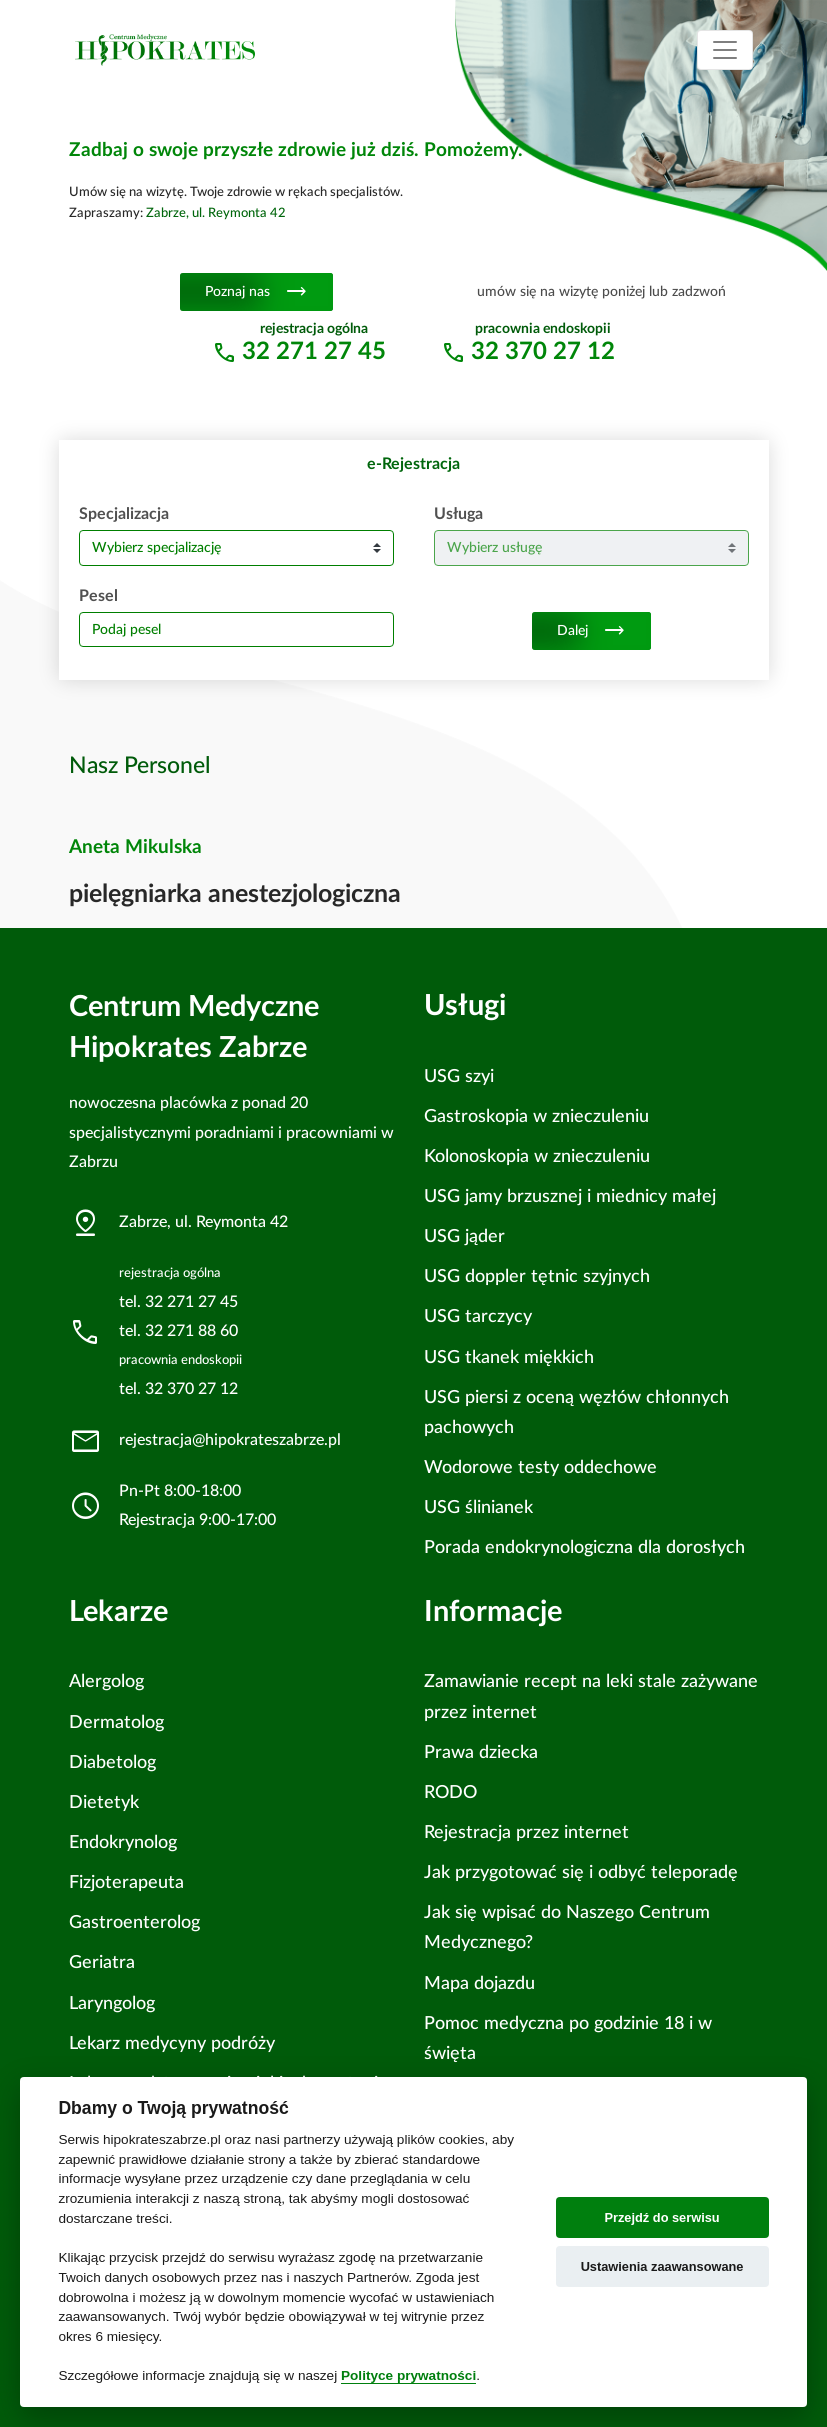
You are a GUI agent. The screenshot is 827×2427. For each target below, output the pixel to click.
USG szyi (459, 1076)
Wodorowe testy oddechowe (540, 1467)
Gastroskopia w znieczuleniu (536, 1116)
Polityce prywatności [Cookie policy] (408, 2375)
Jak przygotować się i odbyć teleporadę (581, 1872)
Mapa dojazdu (479, 1983)
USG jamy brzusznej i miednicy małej (570, 1196)
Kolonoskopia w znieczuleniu (537, 1156)
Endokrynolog (123, 1842)
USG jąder (464, 1236)
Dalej (591, 631)
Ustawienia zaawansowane (662, 2266)
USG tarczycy (478, 1316)
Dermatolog (116, 1722)
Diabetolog (112, 1762)
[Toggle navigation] (725, 50)
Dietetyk (104, 1802)
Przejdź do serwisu (661, 2217)
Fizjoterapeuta (126, 1882)
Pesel (98, 596)
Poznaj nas (256, 292)
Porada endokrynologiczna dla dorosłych (584, 1547)
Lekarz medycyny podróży (172, 2043)
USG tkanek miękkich (509, 1357)
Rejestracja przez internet (526, 1832)
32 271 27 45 (314, 352)
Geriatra (102, 1962)
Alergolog (106, 1681)
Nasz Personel (140, 766)
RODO (450, 1792)
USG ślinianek (478, 1507)
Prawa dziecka (481, 1752)
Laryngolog (112, 2003)
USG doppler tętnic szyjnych (537, 1276)
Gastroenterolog (134, 1922)
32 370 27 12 (543, 352)
